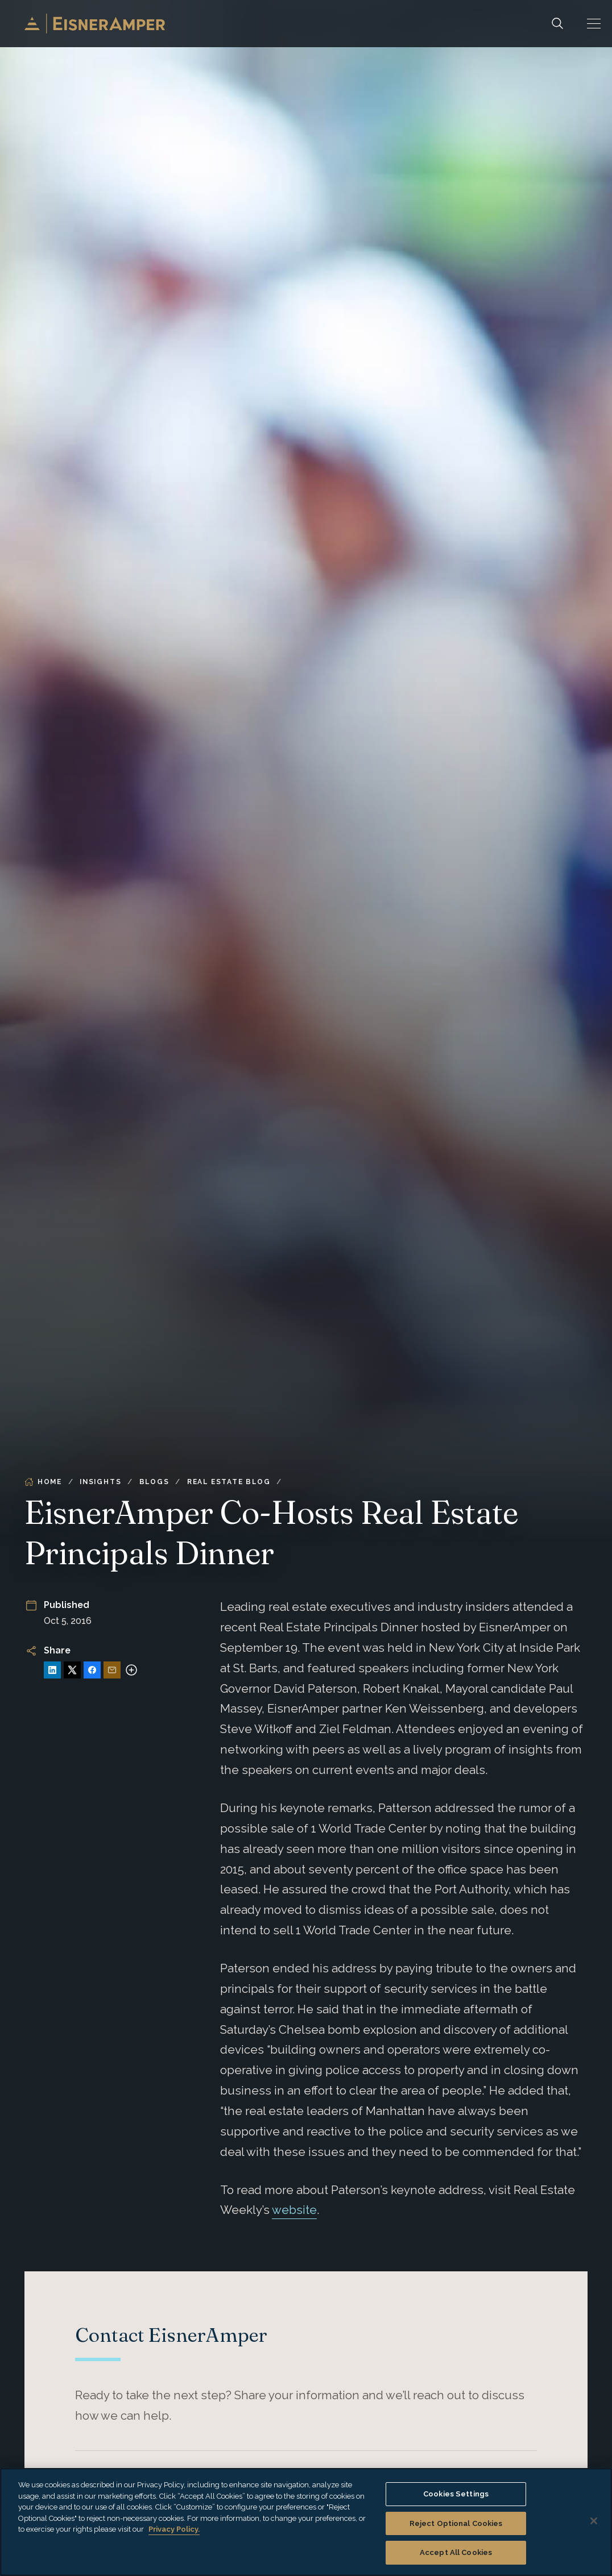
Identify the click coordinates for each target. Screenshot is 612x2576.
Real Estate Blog (229, 1482)
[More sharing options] (131, 1669)
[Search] (557, 23)
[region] (306, 2522)
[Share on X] (72, 1669)
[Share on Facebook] (92, 1669)
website (294, 2210)
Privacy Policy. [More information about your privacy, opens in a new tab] (174, 2529)
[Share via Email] (112, 1669)
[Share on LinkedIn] (52, 1669)
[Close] (593, 2520)
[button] (594, 23)
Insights (100, 1482)
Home (43, 1481)
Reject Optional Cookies (456, 2523)
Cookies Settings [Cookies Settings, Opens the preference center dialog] (456, 2494)
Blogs (154, 1482)
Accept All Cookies (456, 2552)
